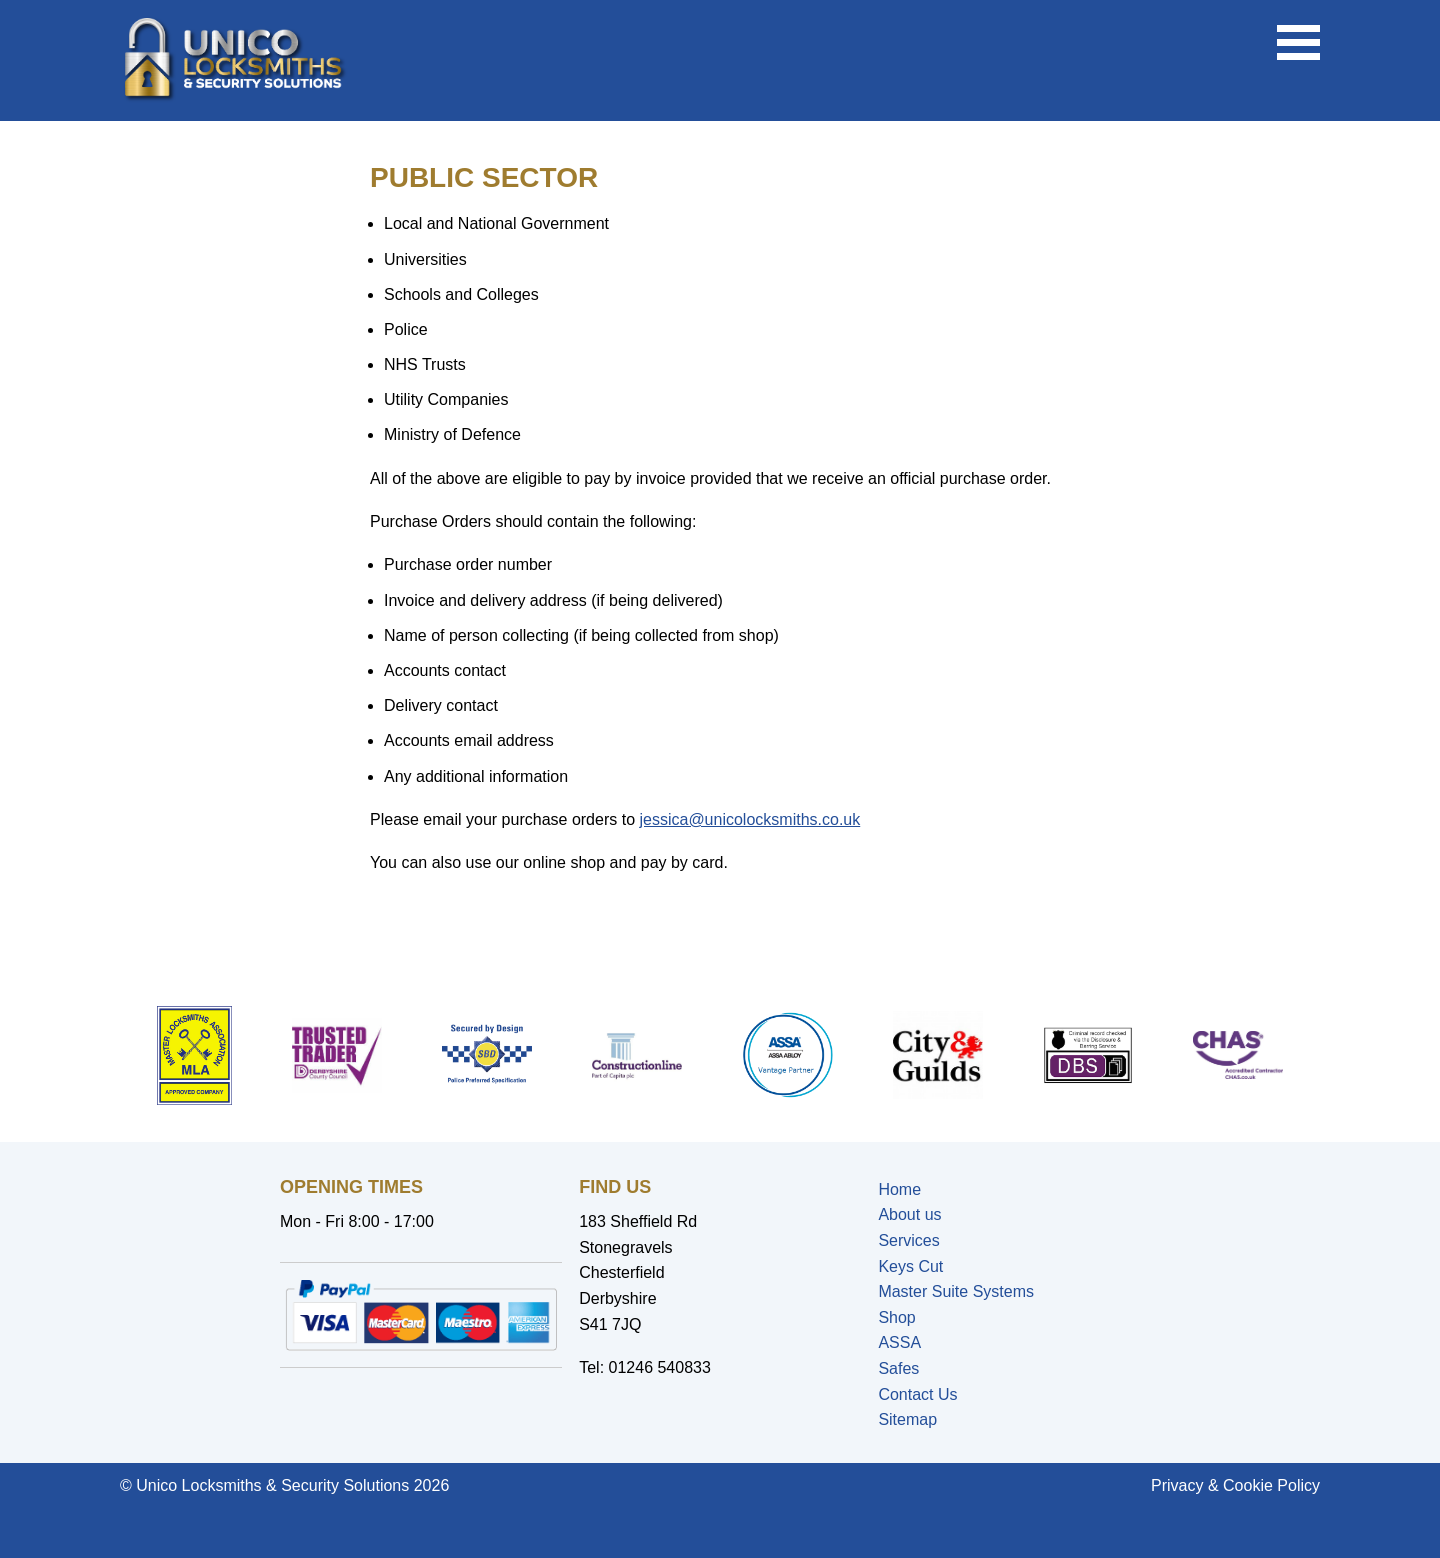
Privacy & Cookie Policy (1235, 1485)
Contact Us (917, 1394)
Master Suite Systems (956, 1291)
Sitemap (907, 1419)
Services (908, 1240)
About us (909, 1214)
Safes (898, 1368)
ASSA (899, 1342)
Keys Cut (910, 1266)
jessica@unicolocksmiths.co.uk (749, 819)
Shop (896, 1317)
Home (899, 1189)
